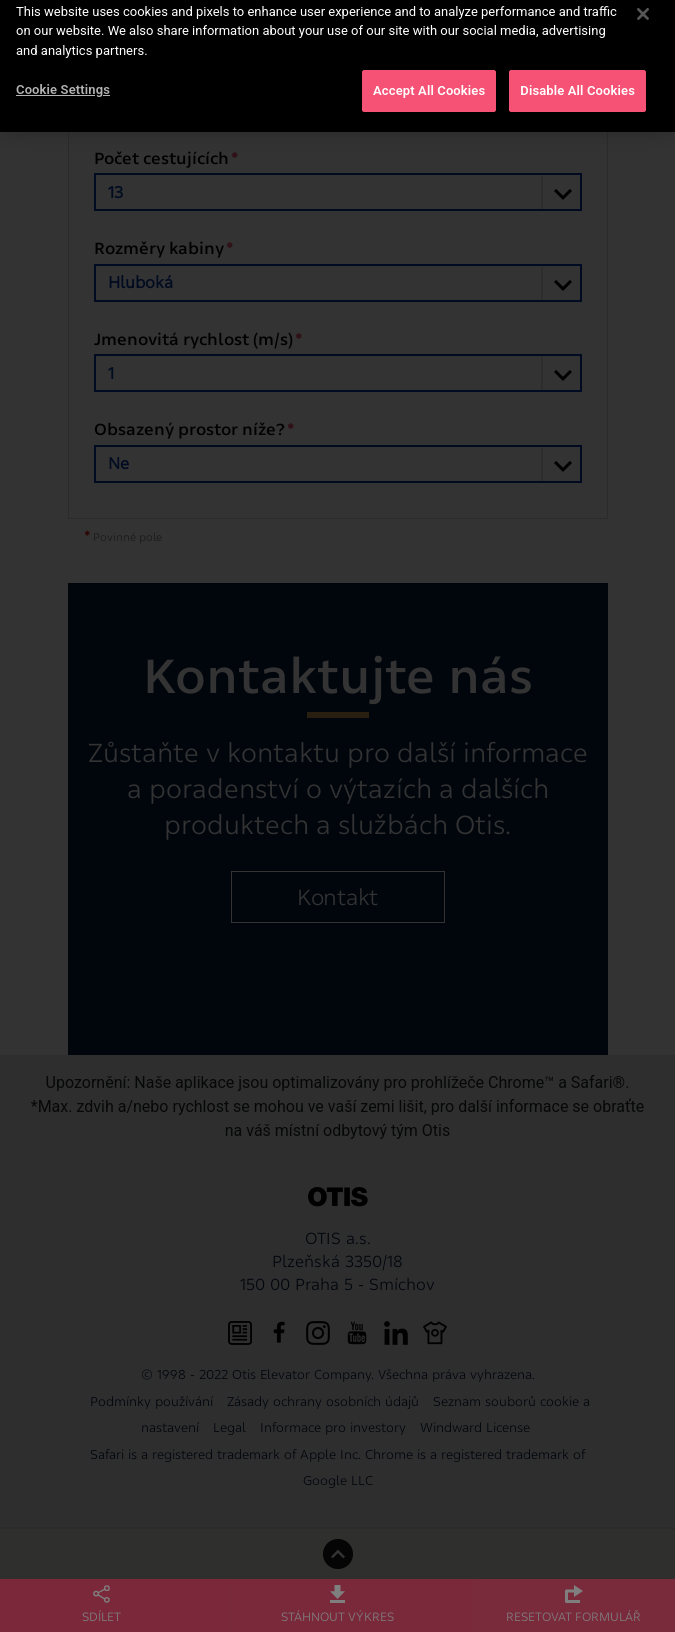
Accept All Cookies (429, 82)
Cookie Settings (63, 81)
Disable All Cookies (577, 82)
